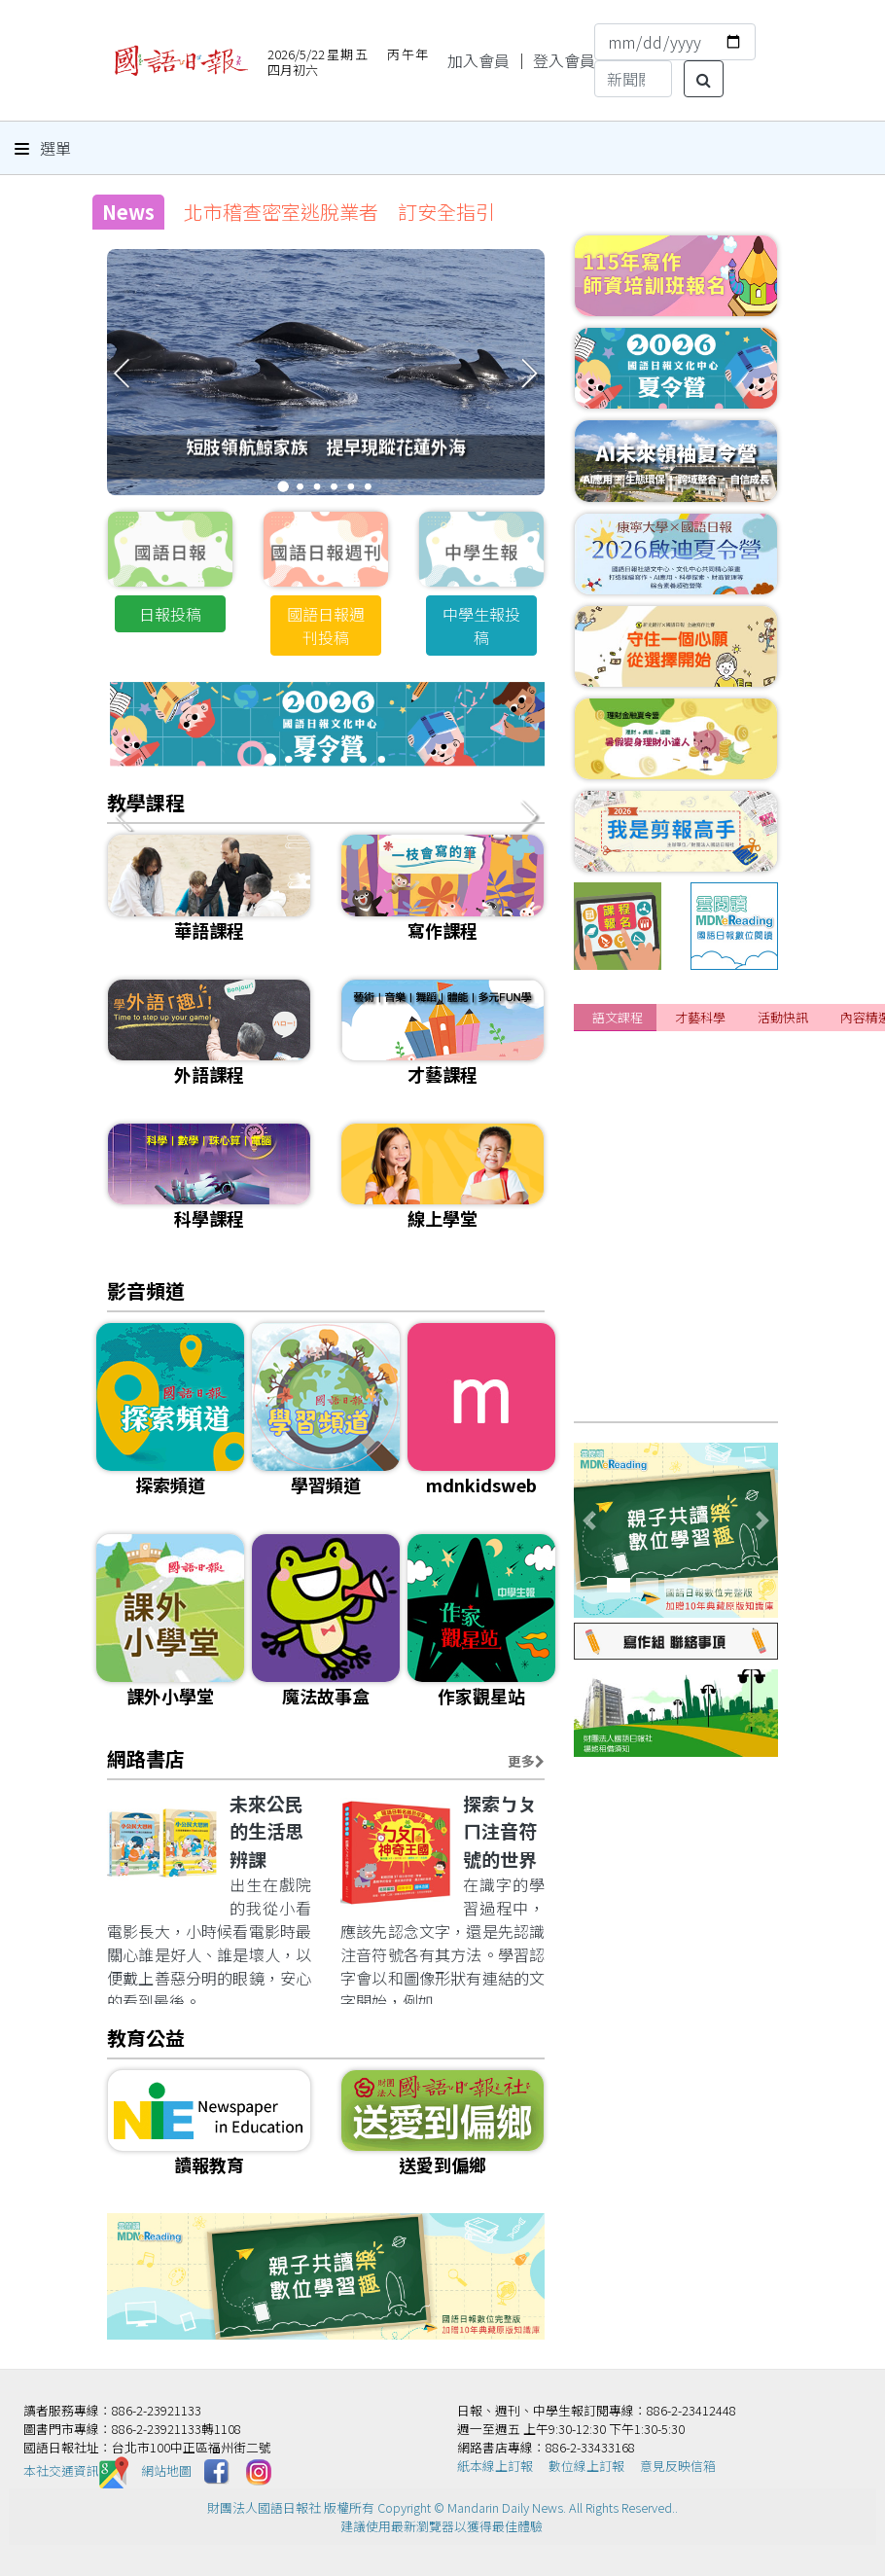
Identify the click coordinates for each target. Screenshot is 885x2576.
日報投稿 (170, 614)
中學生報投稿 (481, 625)
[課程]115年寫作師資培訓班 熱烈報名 (727, 1395)
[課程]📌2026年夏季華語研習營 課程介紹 (735, 1143)
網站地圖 (166, 2470)
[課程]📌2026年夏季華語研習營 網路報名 (735, 1179)
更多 (526, 1761)
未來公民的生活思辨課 (266, 1831)
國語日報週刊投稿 (326, 625)
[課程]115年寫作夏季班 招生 (690, 1323)
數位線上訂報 (586, 2465)
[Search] (633, 78)
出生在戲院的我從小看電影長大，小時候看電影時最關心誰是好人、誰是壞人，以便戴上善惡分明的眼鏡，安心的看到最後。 (209, 1943)
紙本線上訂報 (495, 2465)
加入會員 (478, 60)
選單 (43, 148)
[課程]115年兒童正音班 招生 (690, 1287)
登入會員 (564, 60)
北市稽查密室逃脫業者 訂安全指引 (339, 211)
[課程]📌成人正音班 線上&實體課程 (721, 1359)
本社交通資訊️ (75, 2470)
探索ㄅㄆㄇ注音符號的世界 (500, 1831)
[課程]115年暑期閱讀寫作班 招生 (705, 1071)
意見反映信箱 (678, 2465)
